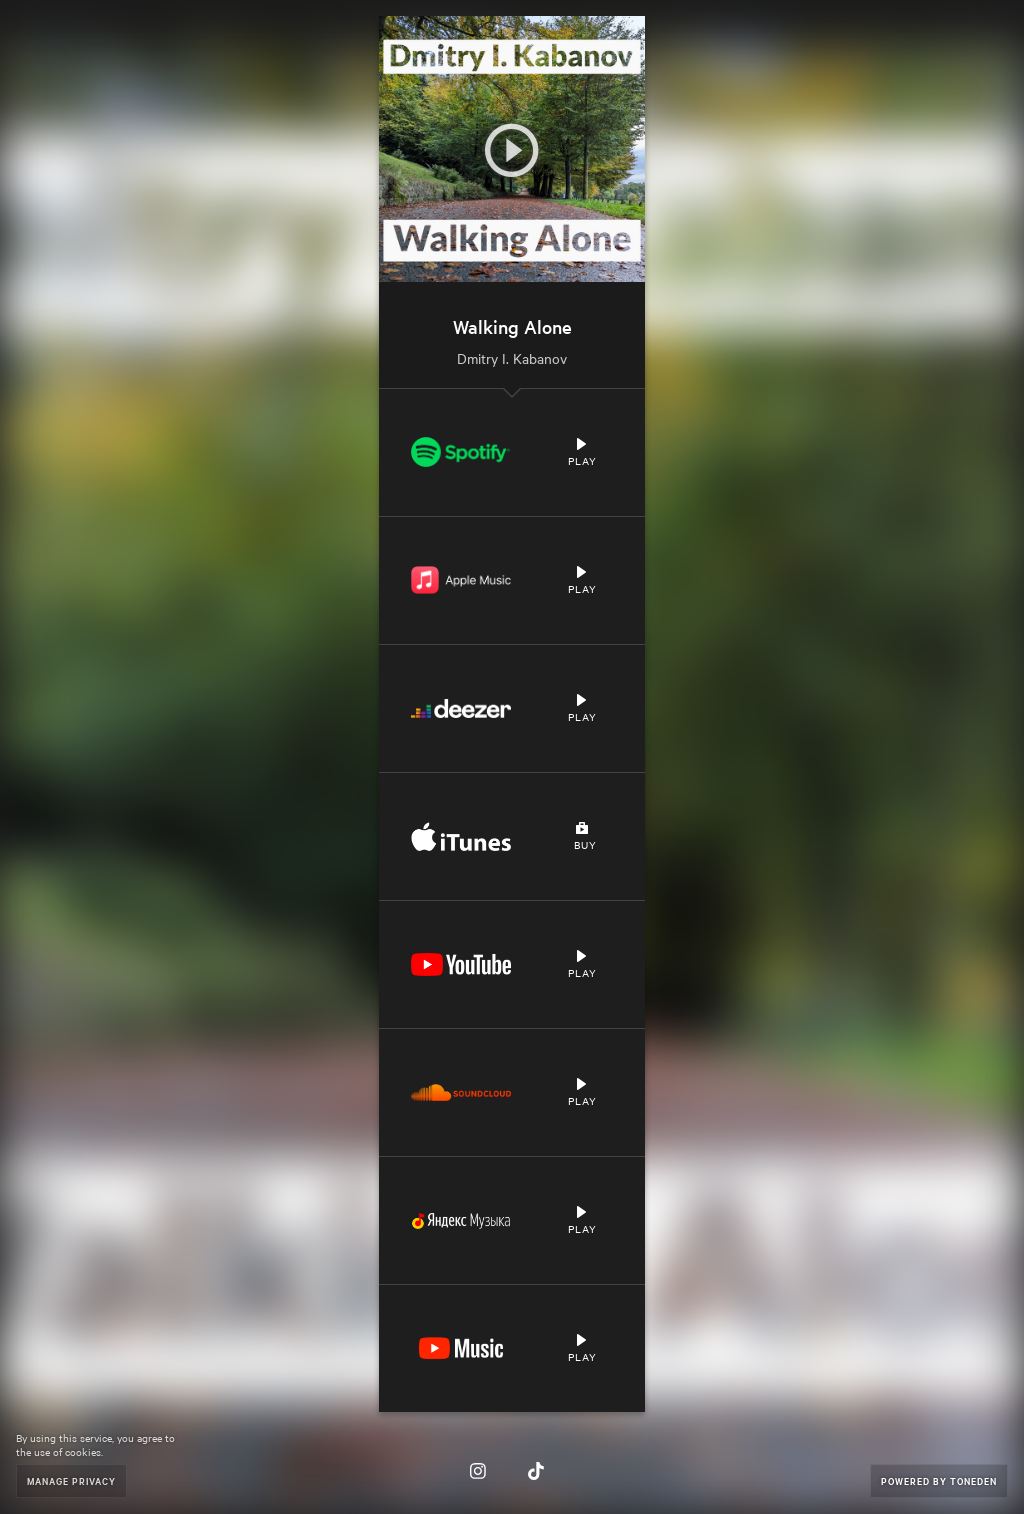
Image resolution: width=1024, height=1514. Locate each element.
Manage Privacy (71, 1480)
